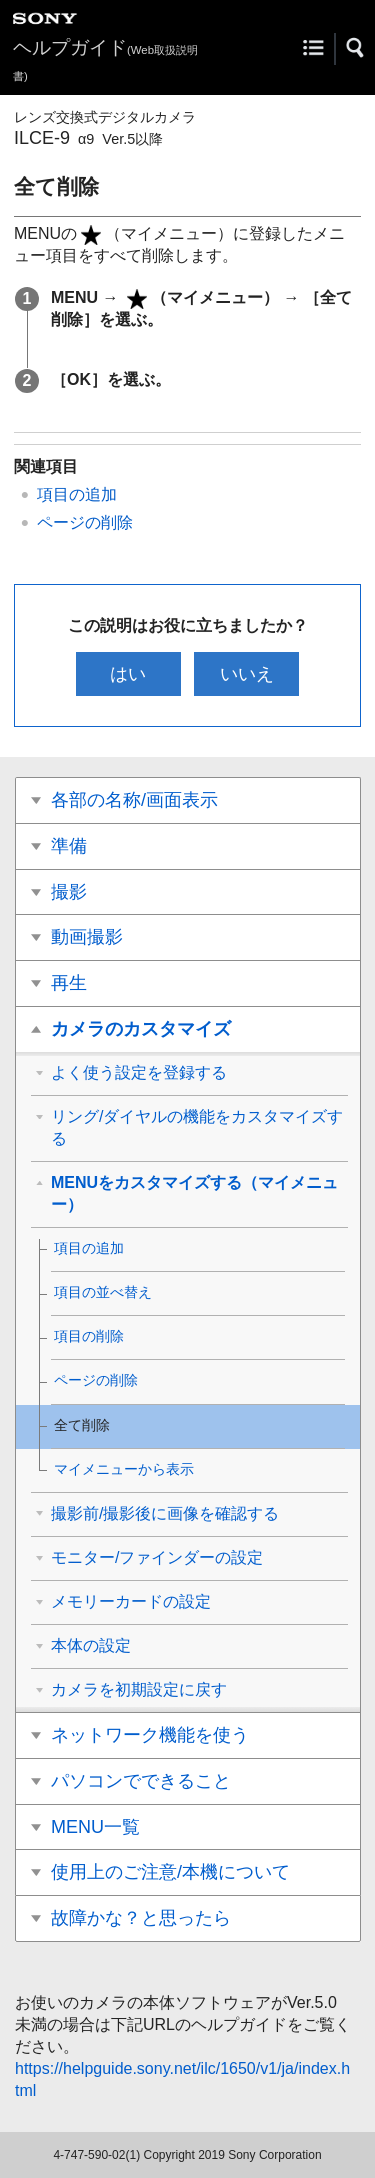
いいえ (247, 674)
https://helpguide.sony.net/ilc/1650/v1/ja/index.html (182, 2079)
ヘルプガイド (105, 59)
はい (128, 674)
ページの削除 (85, 522)
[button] (356, 48)
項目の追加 (77, 494)
